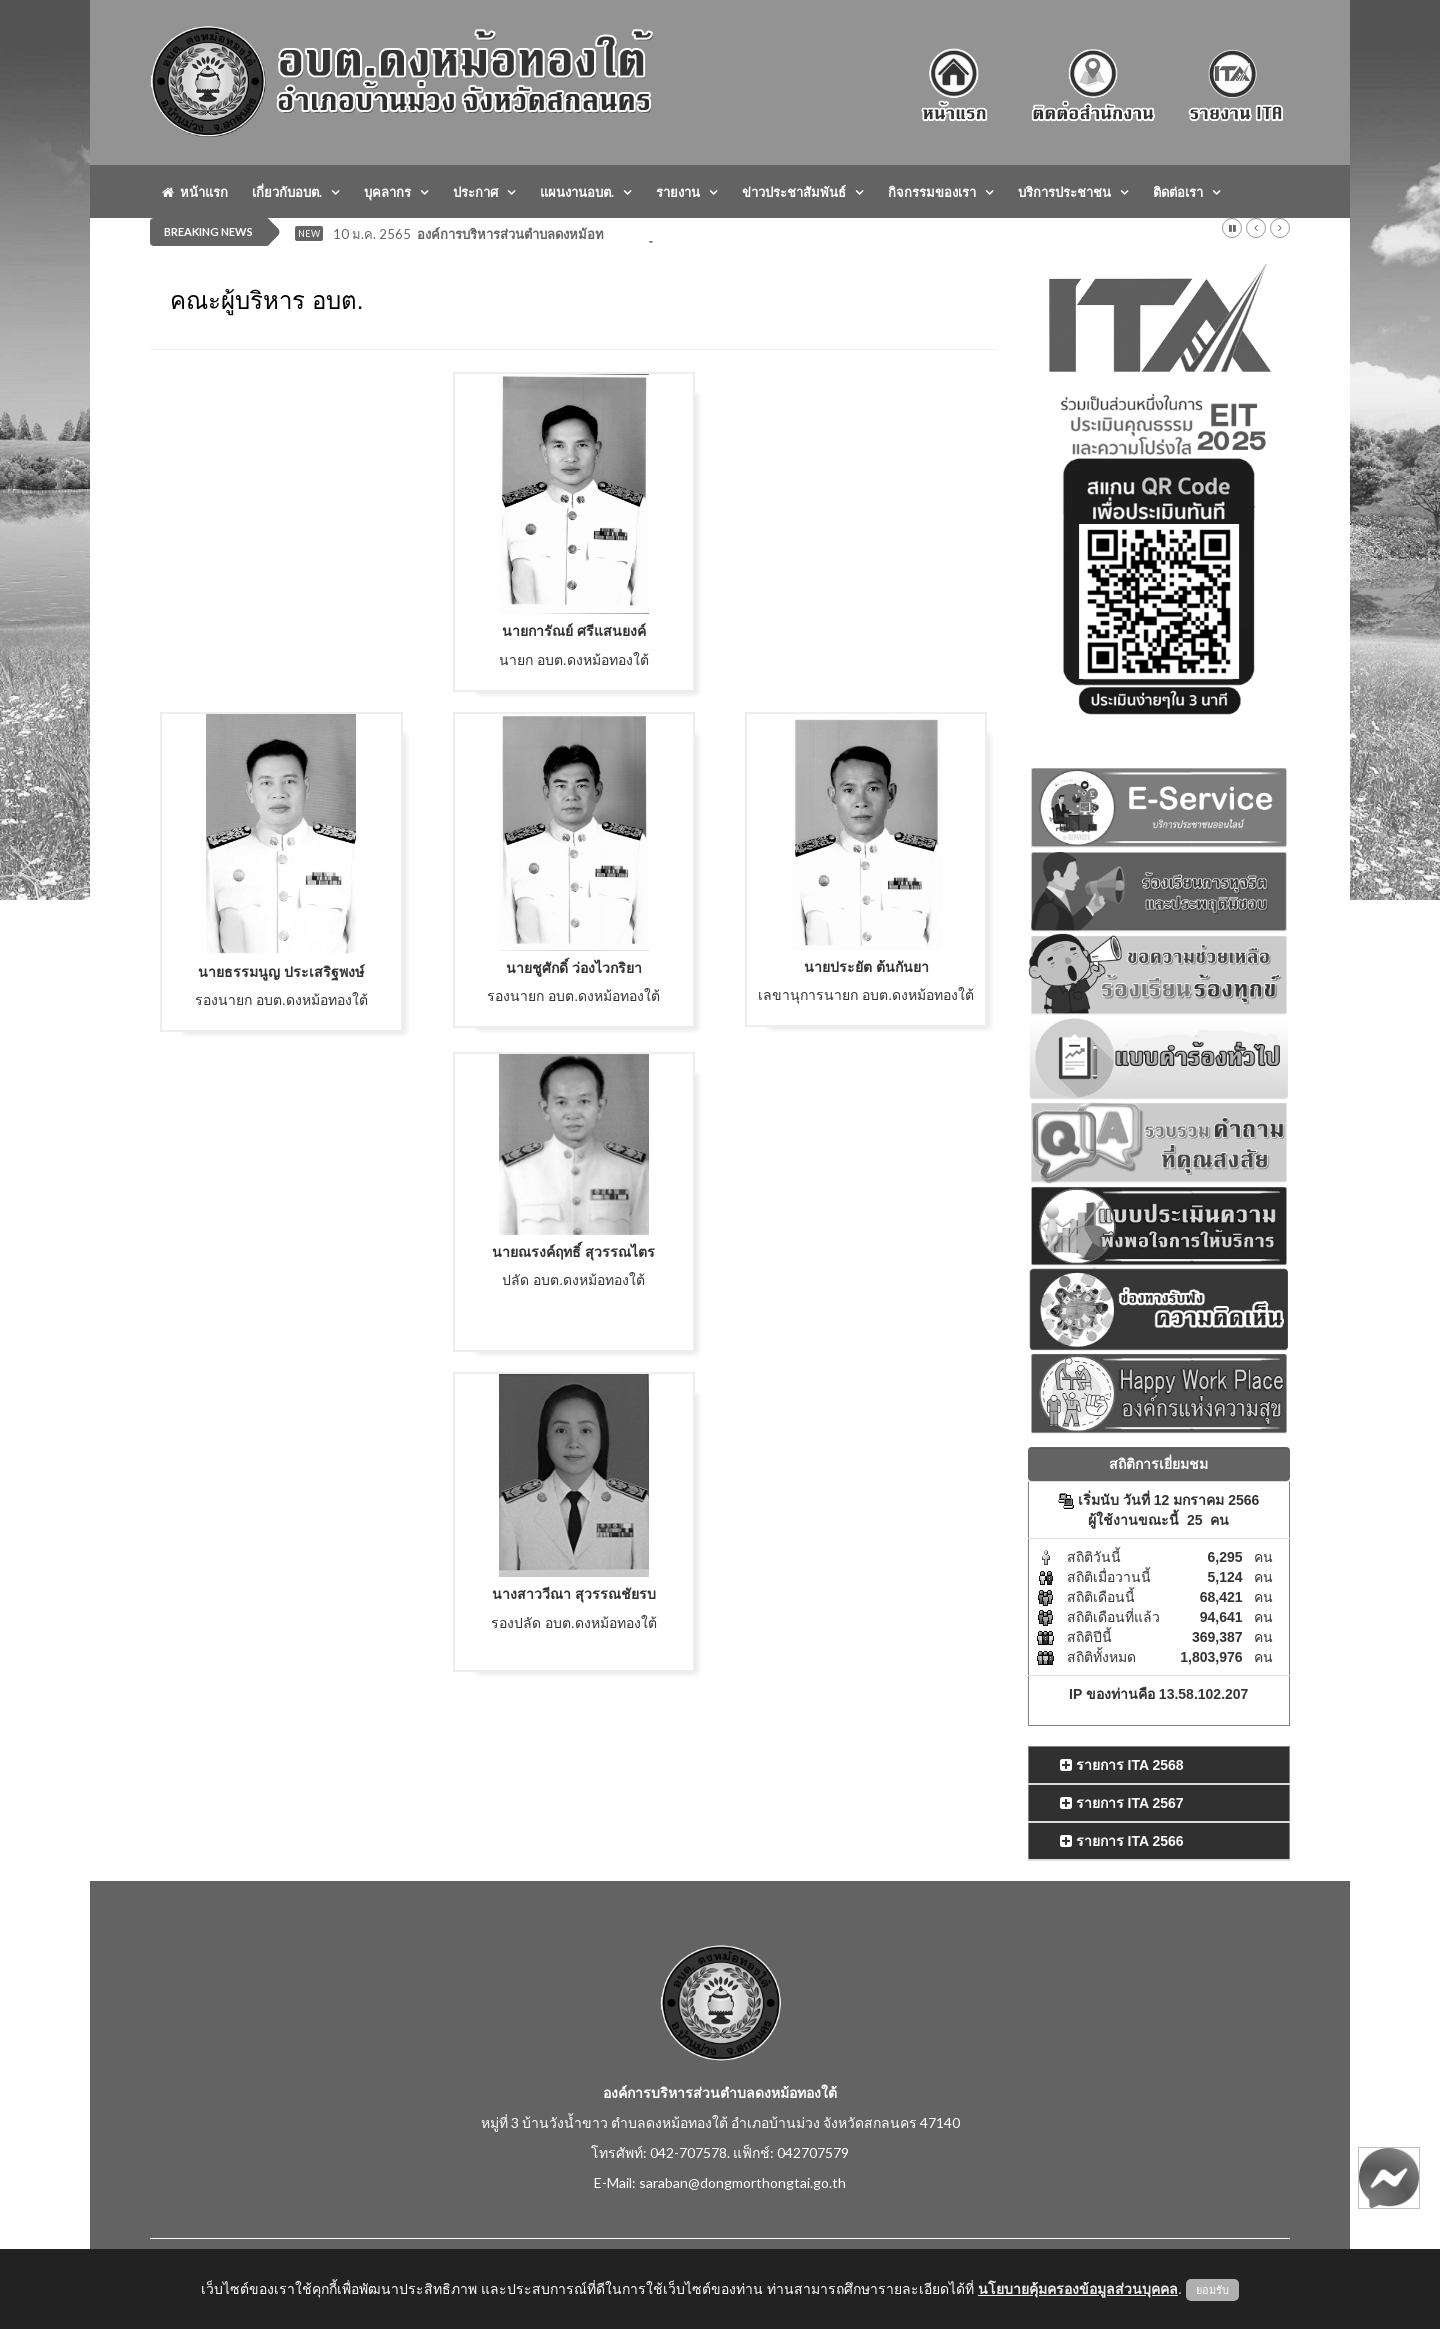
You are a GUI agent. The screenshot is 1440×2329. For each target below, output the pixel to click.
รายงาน (678, 192)
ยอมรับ (1212, 2290)
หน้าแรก (195, 192)
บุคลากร (387, 192)
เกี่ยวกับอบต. (287, 192)
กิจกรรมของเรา (932, 192)
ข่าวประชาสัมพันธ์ (794, 192)
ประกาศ (475, 192)
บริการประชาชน (1064, 192)
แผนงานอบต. (577, 192)
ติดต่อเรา (1178, 192)
